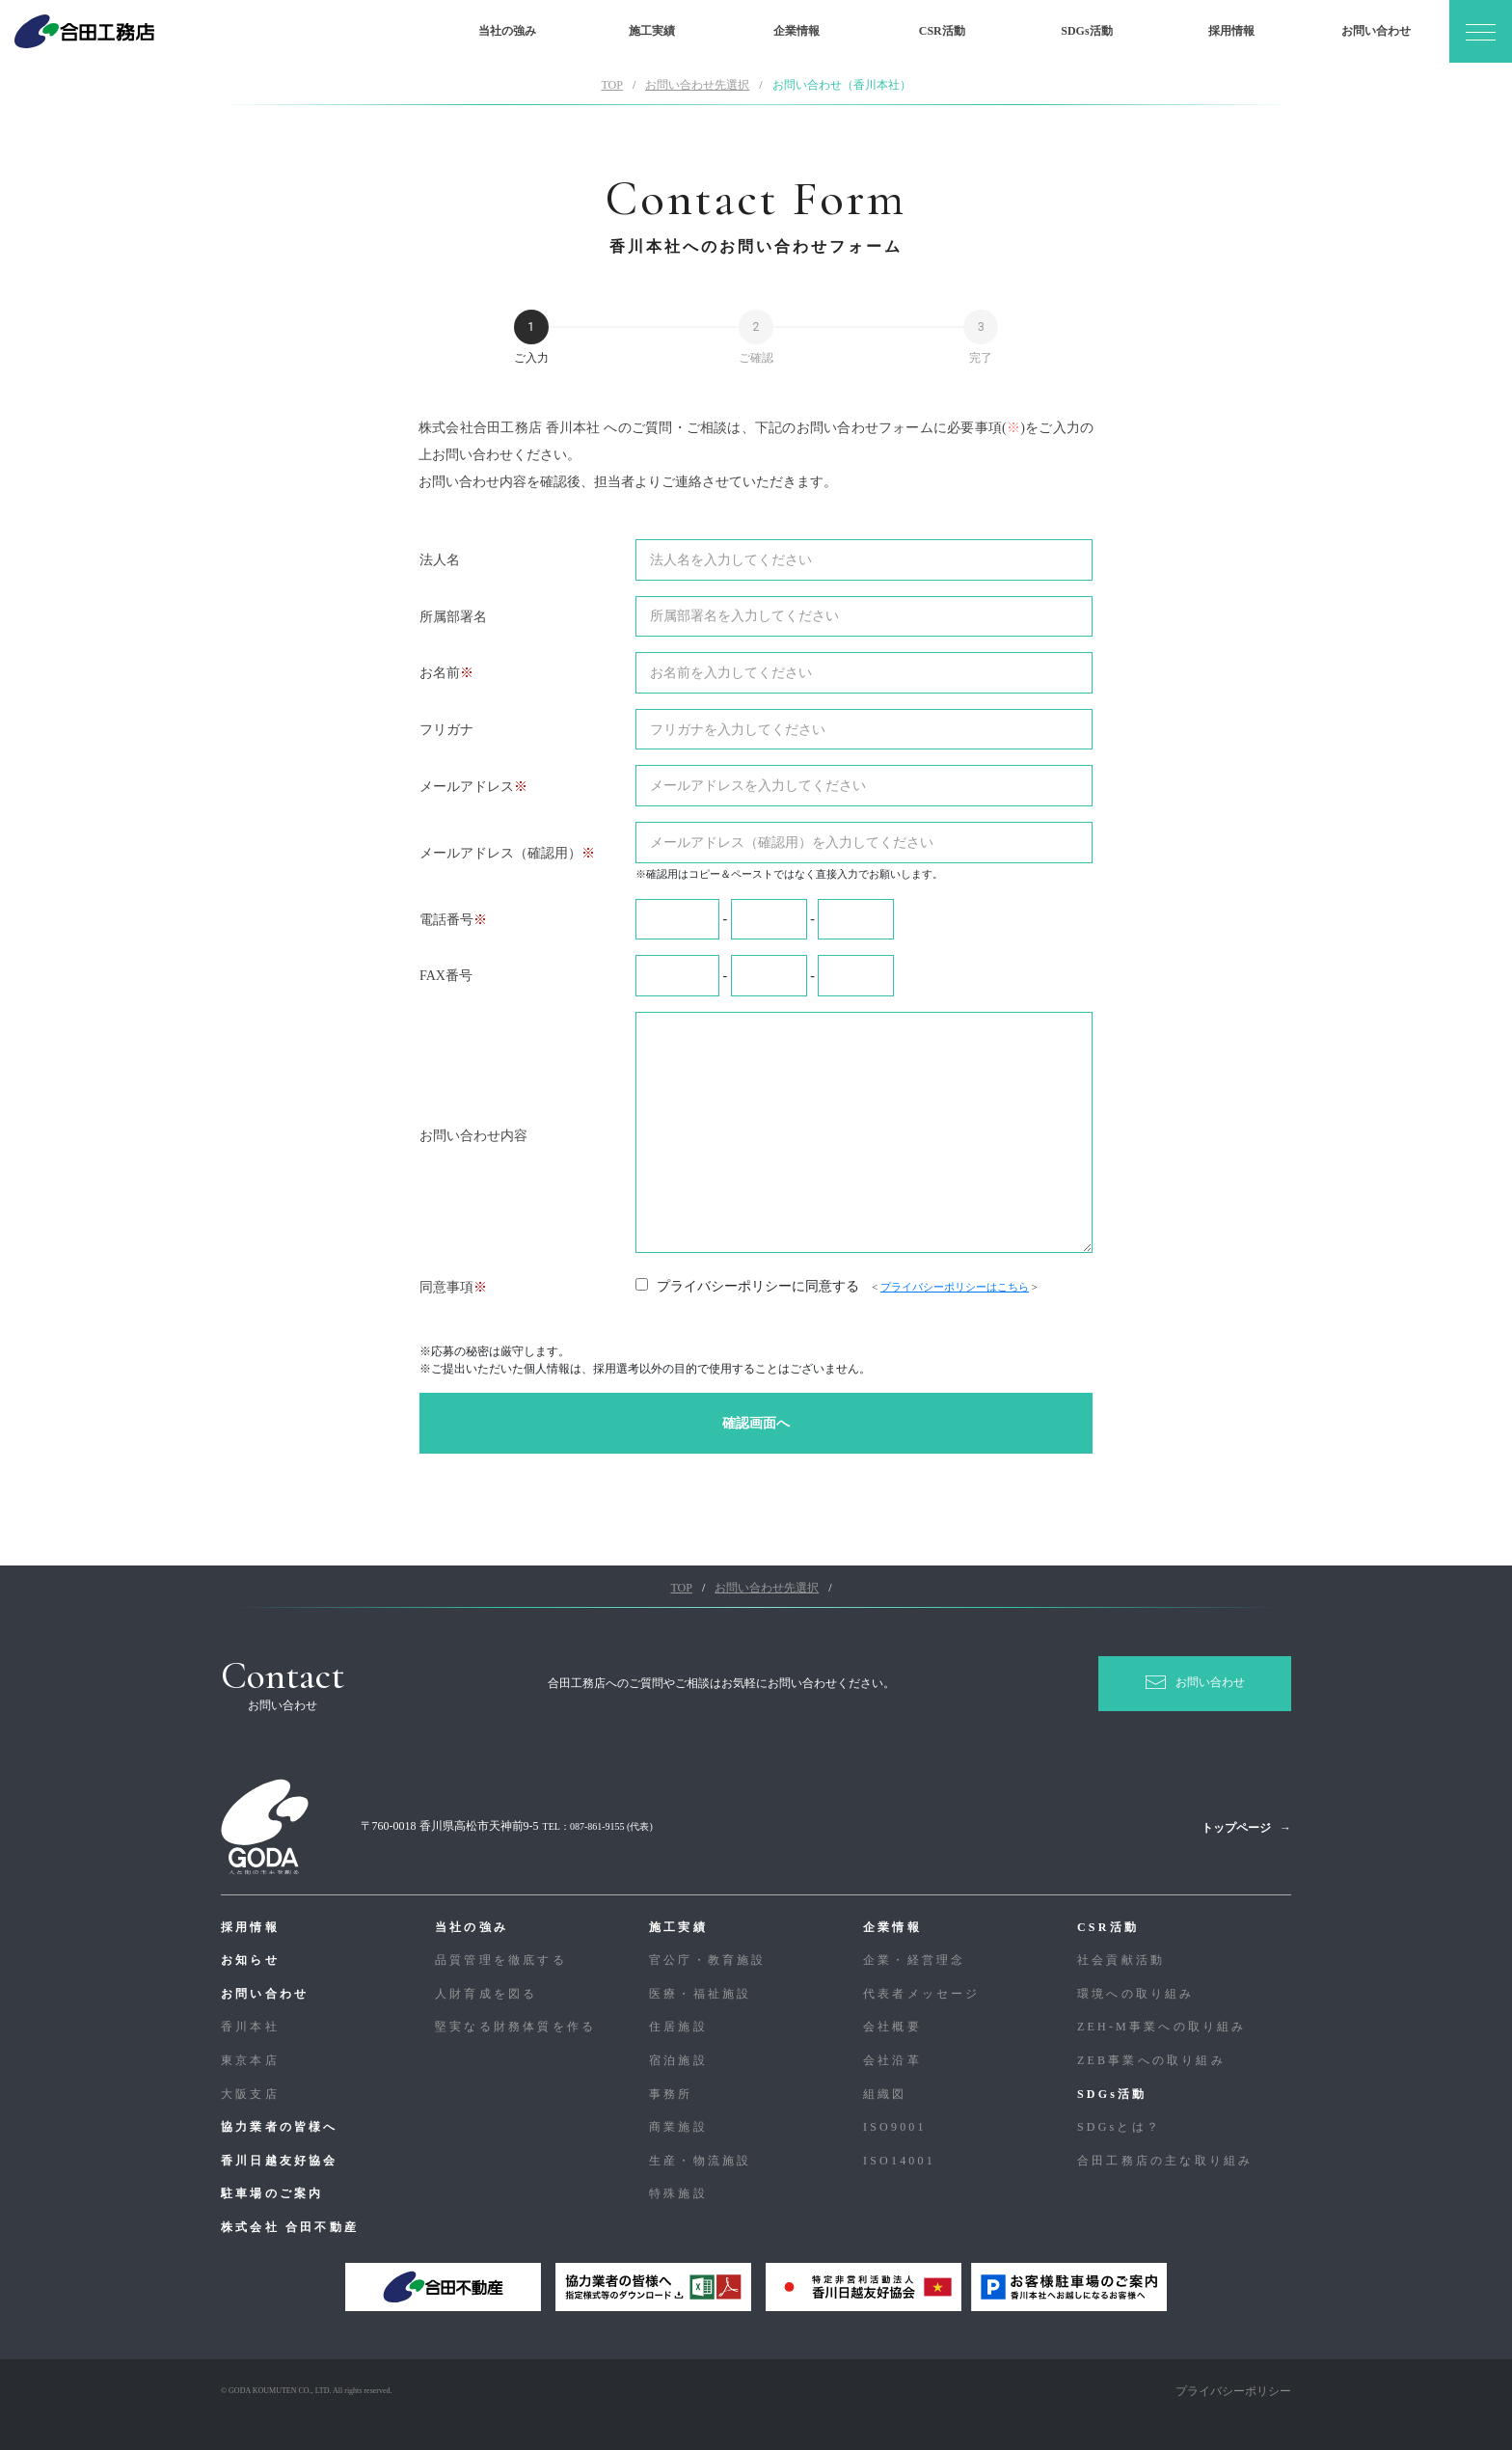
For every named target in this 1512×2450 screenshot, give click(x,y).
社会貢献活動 (1121, 1960)
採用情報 (1231, 31)
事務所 (671, 2094)
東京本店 (250, 2060)
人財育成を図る (486, 1994)
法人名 (439, 560)
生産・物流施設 (700, 2160)
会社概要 (892, 2026)
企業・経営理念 (914, 1960)
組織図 (885, 2094)
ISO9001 (895, 2127)
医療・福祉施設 (700, 1994)
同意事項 (446, 1287)
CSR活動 (942, 31)
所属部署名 (453, 617)
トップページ (1236, 1828)
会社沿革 (892, 2060)
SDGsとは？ (1119, 2127)
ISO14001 (899, 2160)
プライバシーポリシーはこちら (954, 1287)
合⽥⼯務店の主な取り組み (1165, 2160)
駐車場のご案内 (272, 2193)
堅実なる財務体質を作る (515, 2026)
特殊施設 (678, 2193)
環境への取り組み (1136, 1994)
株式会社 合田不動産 (290, 2227)
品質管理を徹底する (501, 1960)
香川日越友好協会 (279, 2160)
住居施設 (678, 2026)
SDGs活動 (1086, 31)
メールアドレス (466, 786)
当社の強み (507, 31)
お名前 (439, 673)
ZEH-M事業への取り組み (1162, 2026)
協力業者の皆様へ (279, 2127)
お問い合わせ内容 (473, 1136)
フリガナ (446, 729)
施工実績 (652, 31)
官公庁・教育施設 (708, 1960)
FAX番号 (445, 975)
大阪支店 (250, 2094)
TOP (611, 85)
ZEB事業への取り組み (1151, 2060)
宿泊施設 (678, 2060)
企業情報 (796, 31)
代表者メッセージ (922, 1994)
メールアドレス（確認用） (500, 853)
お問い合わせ (1376, 31)
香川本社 (250, 2026)
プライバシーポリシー (1233, 2391)
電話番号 (446, 919)
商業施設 (678, 2127)
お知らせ (250, 1960)
